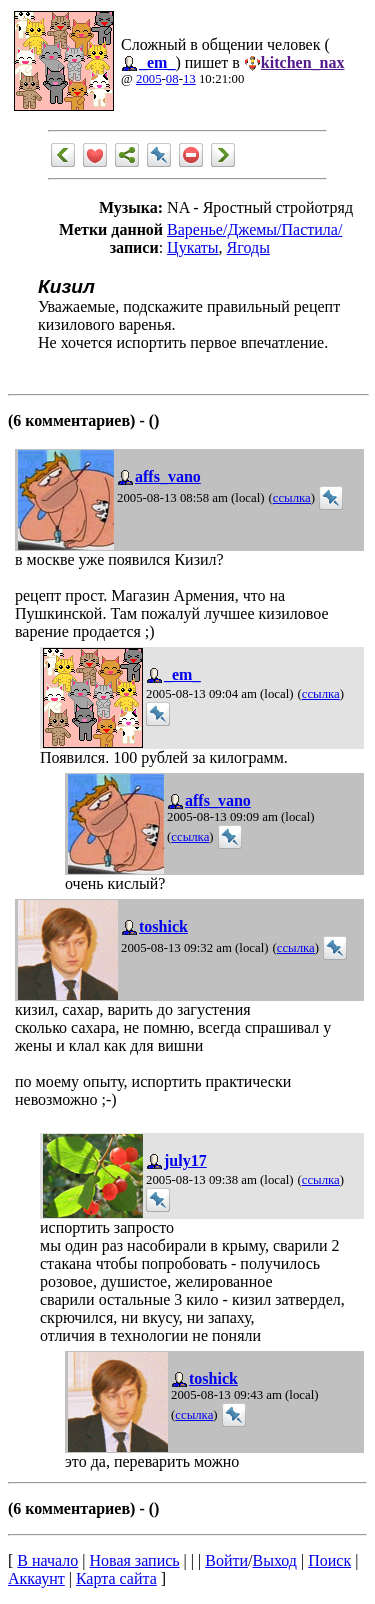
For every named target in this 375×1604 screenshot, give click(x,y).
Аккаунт (36, 1578)
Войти (226, 1560)
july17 (185, 1160)
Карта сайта (116, 1578)
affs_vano (168, 476)
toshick (163, 926)
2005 (149, 79)
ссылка (292, 498)
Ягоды (248, 247)
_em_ (157, 62)
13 (189, 79)
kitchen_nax (303, 62)
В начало (47, 1560)
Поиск (329, 1560)
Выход (274, 1560)
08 (172, 79)
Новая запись (135, 1560)
